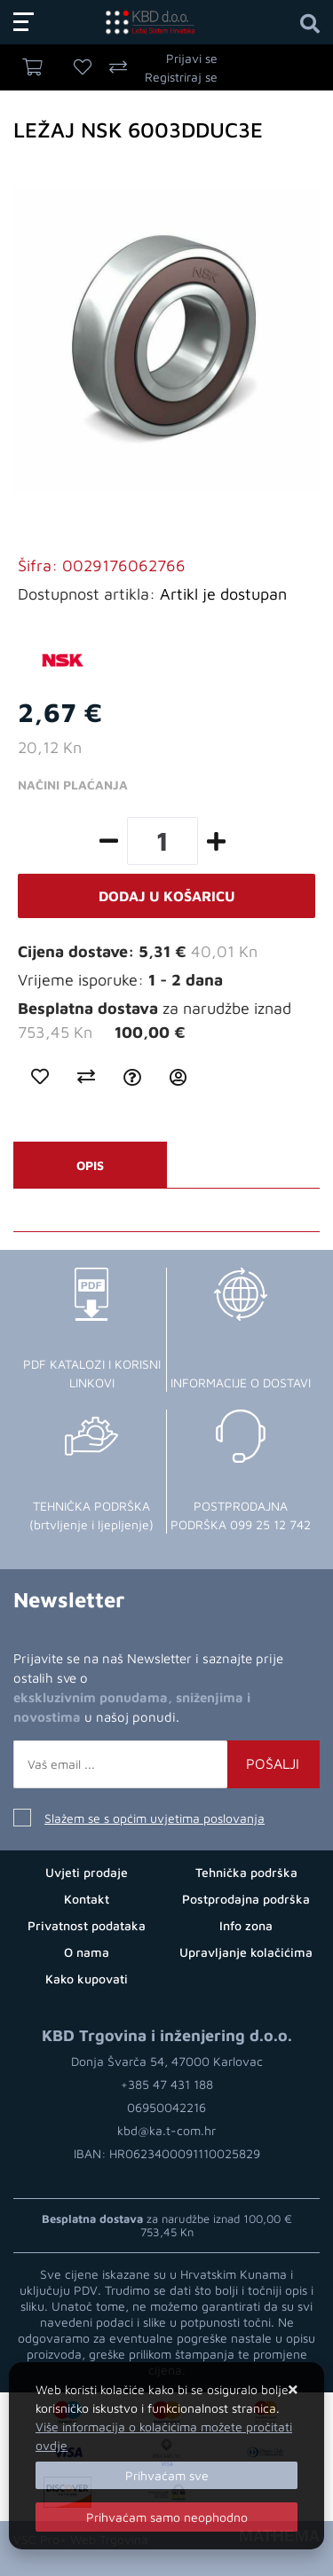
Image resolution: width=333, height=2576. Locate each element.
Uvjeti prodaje (86, 1872)
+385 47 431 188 (167, 2084)
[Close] (166, 2475)
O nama (86, 1951)
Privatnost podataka (87, 1925)
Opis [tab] (90, 1165)
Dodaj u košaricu (167, 896)
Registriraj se (181, 76)
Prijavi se (192, 58)
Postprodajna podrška (246, 1898)
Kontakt (86, 1898)
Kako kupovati (86, 1978)
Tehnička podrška (246, 1872)
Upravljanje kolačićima (246, 1951)
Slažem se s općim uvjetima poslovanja (154, 1818)
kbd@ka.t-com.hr (166, 2130)
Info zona (246, 1925)
